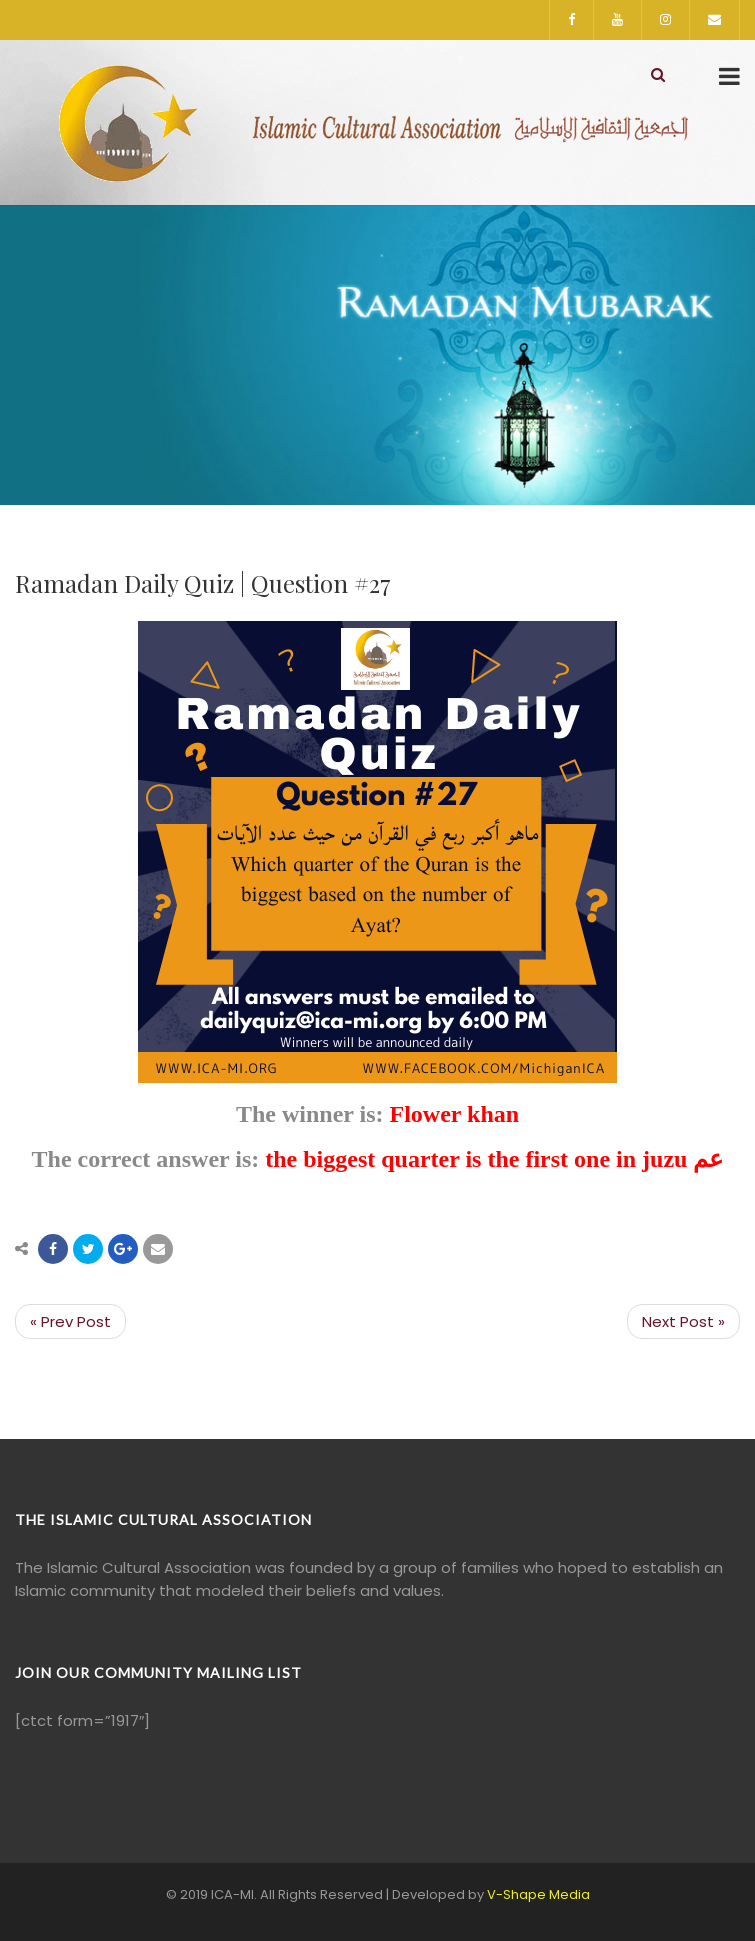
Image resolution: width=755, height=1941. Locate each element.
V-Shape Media (538, 1894)
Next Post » (683, 1321)
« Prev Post (70, 1321)
